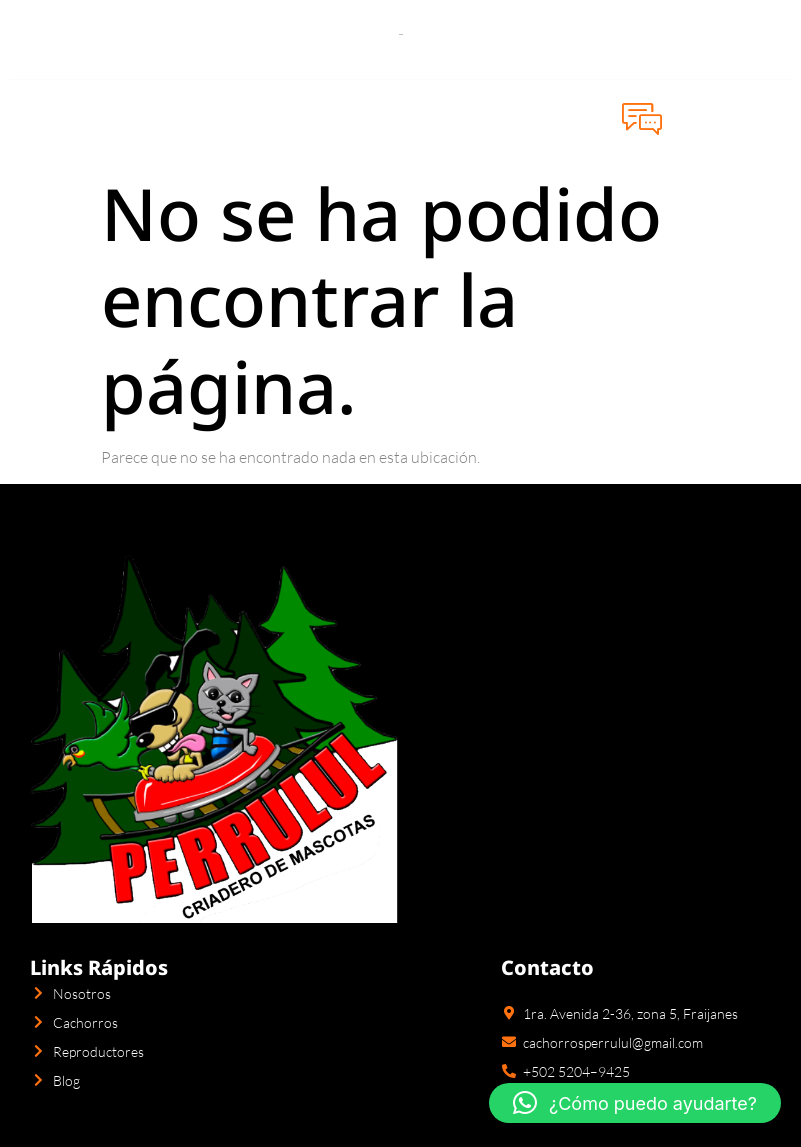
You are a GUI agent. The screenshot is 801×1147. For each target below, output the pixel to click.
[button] (635, 1103)
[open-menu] (31, 118)
